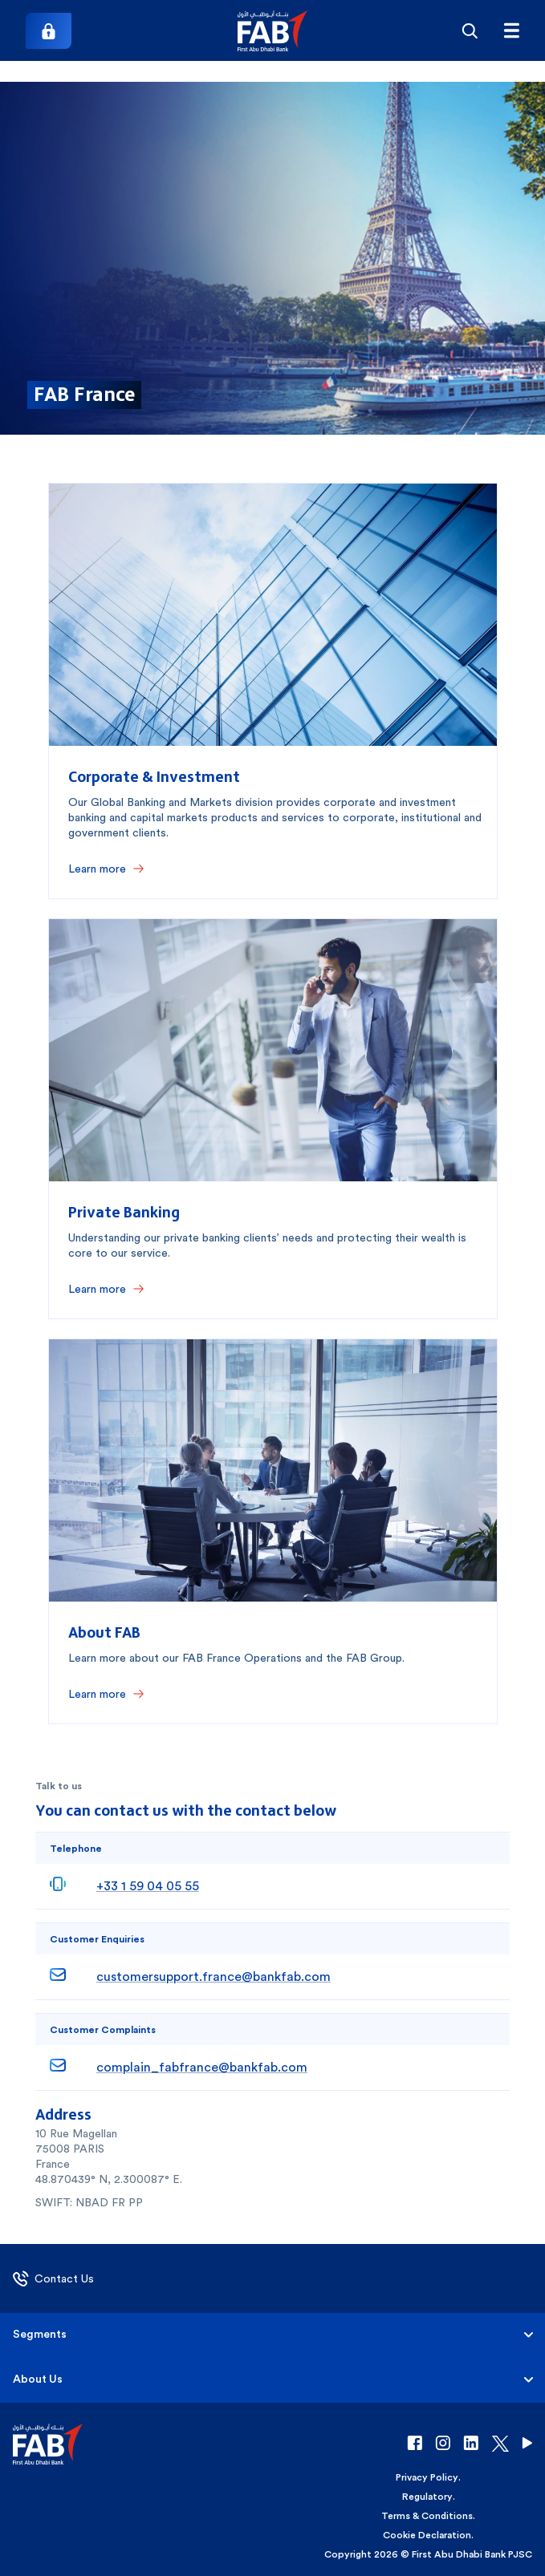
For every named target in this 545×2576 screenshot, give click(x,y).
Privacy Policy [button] (427, 2477)
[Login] (48, 31)
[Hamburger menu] (511, 30)
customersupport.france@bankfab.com (213, 1976)
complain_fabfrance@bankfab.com (201, 2067)
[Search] (469, 30)
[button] (272, 31)
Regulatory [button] (427, 2496)
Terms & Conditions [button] (427, 2516)
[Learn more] (106, 868)
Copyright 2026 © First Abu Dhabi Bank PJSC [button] (428, 2554)
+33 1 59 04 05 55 (147, 1886)
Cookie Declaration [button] (427, 2535)
